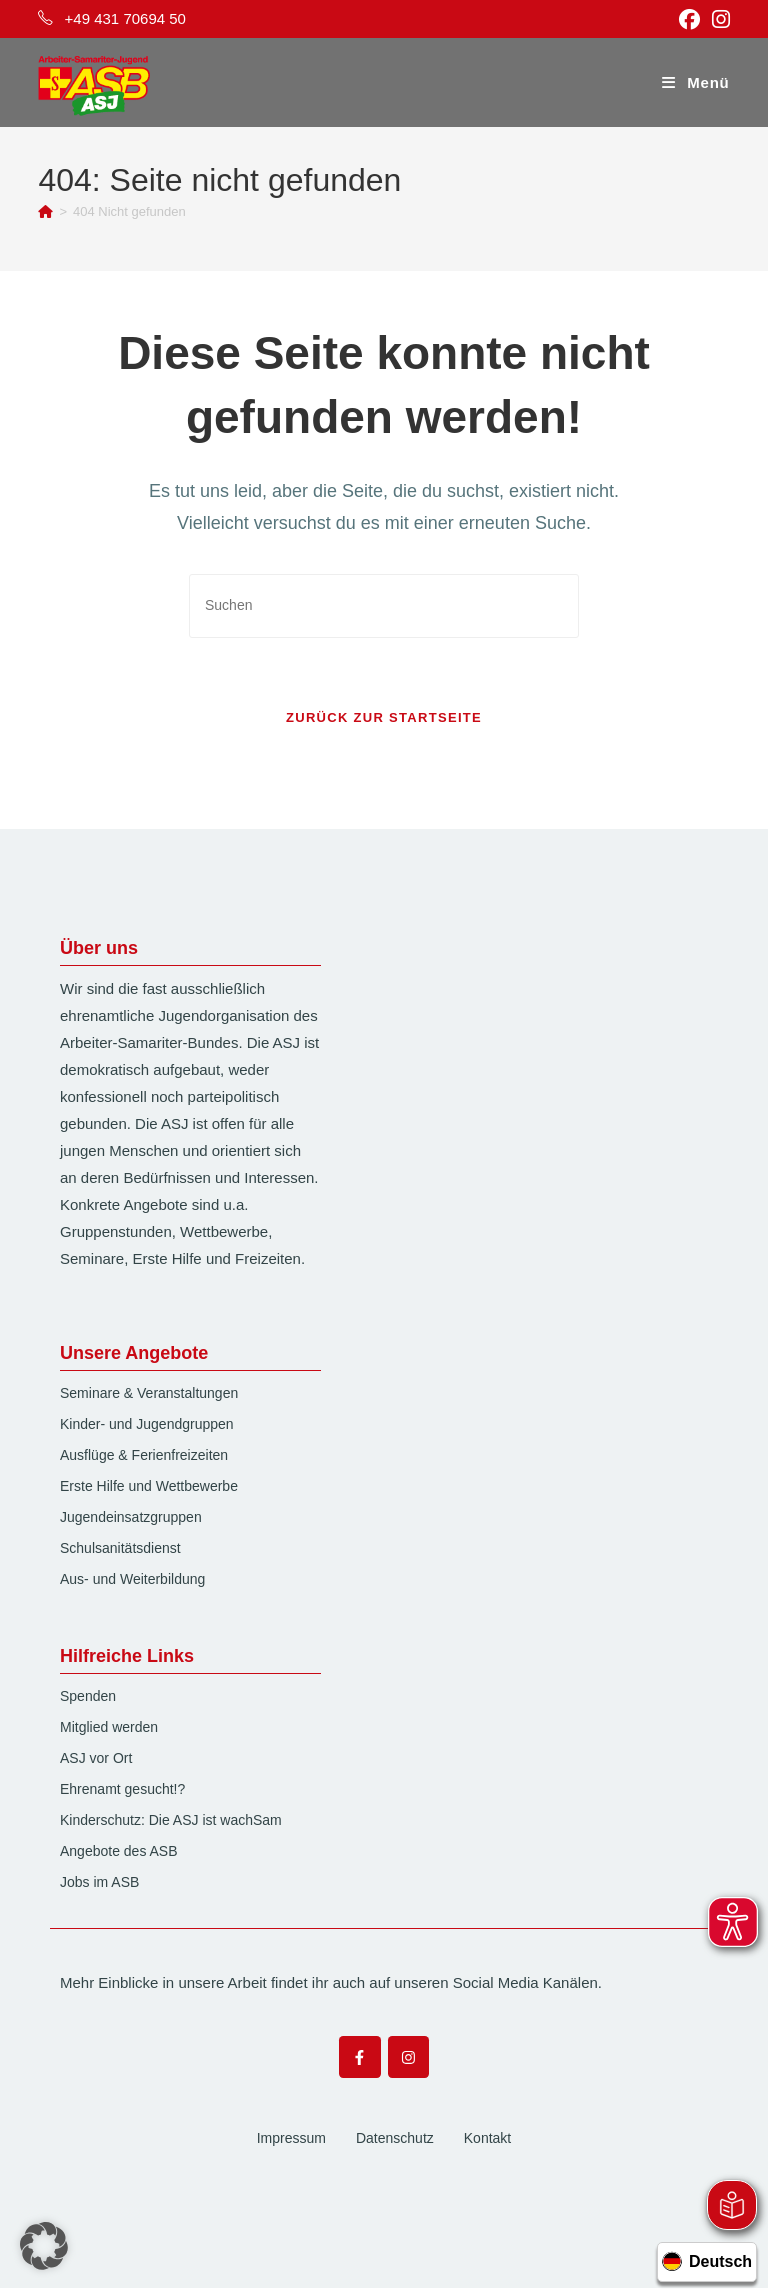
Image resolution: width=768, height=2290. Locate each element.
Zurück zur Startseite (384, 719)
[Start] (45, 211)
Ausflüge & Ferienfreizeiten (144, 1457)
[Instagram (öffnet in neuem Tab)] (718, 19)
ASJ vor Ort (96, 1760)
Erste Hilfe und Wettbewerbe (149, 1488)
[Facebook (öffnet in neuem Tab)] (689, 19)
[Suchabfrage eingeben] (384, 605)
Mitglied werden (109, 1729)
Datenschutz (395, 2139)
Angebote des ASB (119, 1853)
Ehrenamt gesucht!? (122, 1791)
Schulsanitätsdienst (120, 1550)
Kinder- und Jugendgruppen (147, 1426)
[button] (44, 2246)
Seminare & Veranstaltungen (149, 1395)
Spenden (88, 1698)
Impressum (291, 2139)
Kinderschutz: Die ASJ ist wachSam (171, 1822)
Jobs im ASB (99, 1884)
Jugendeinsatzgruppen (131, 1519)
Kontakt (487, 2139)
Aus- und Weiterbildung (132, 1581)
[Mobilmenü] (695, 82)
